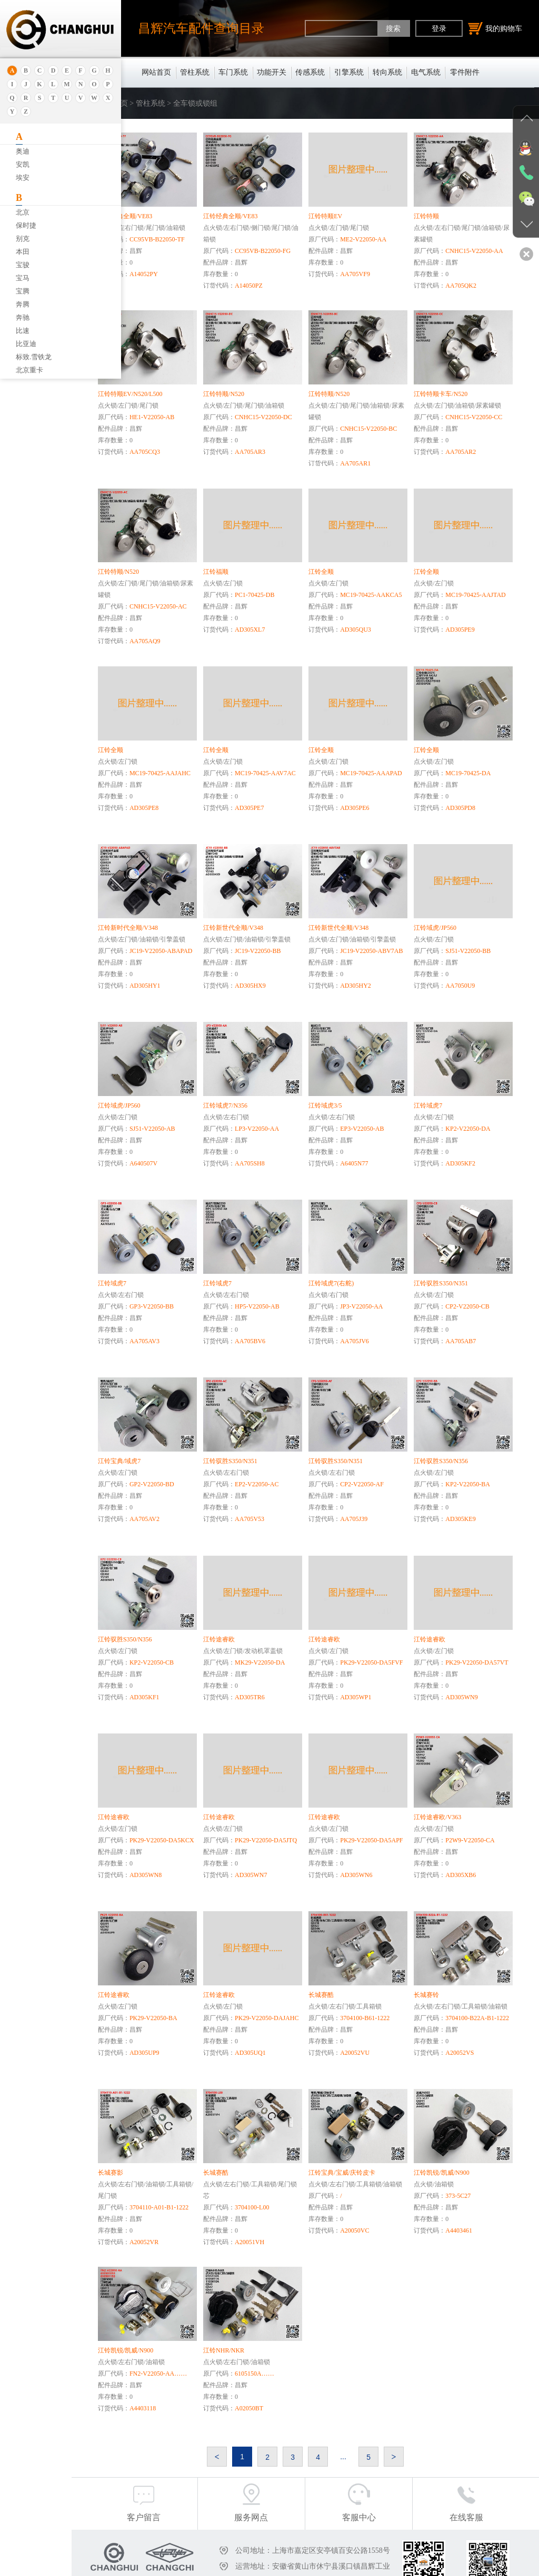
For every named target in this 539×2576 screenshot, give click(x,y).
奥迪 (22, 151)
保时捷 (26, 225)
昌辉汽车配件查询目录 (201, 28)
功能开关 (271, 72)
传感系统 (310, 72)
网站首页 (156, 72)
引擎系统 (349, 72)
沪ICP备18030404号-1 (297, 2564)
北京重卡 (29, 370)
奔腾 (22, 304)
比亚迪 (26, 344)
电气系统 (426, 72)
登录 (439, 28)
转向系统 (387, 72)
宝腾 (22, 291)
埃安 (22, 177)
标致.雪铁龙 (34, 357)
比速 (22, 330)
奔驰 (22, 317)
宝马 (22, 278)
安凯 (22, 164)
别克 (22, 238)
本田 (22, 252)
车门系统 (233, 72)
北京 (22, 212)
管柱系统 (194, 72)
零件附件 (465, 72)
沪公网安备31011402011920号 (385, 2564)
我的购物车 (495, 28)
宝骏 (22, 265)
